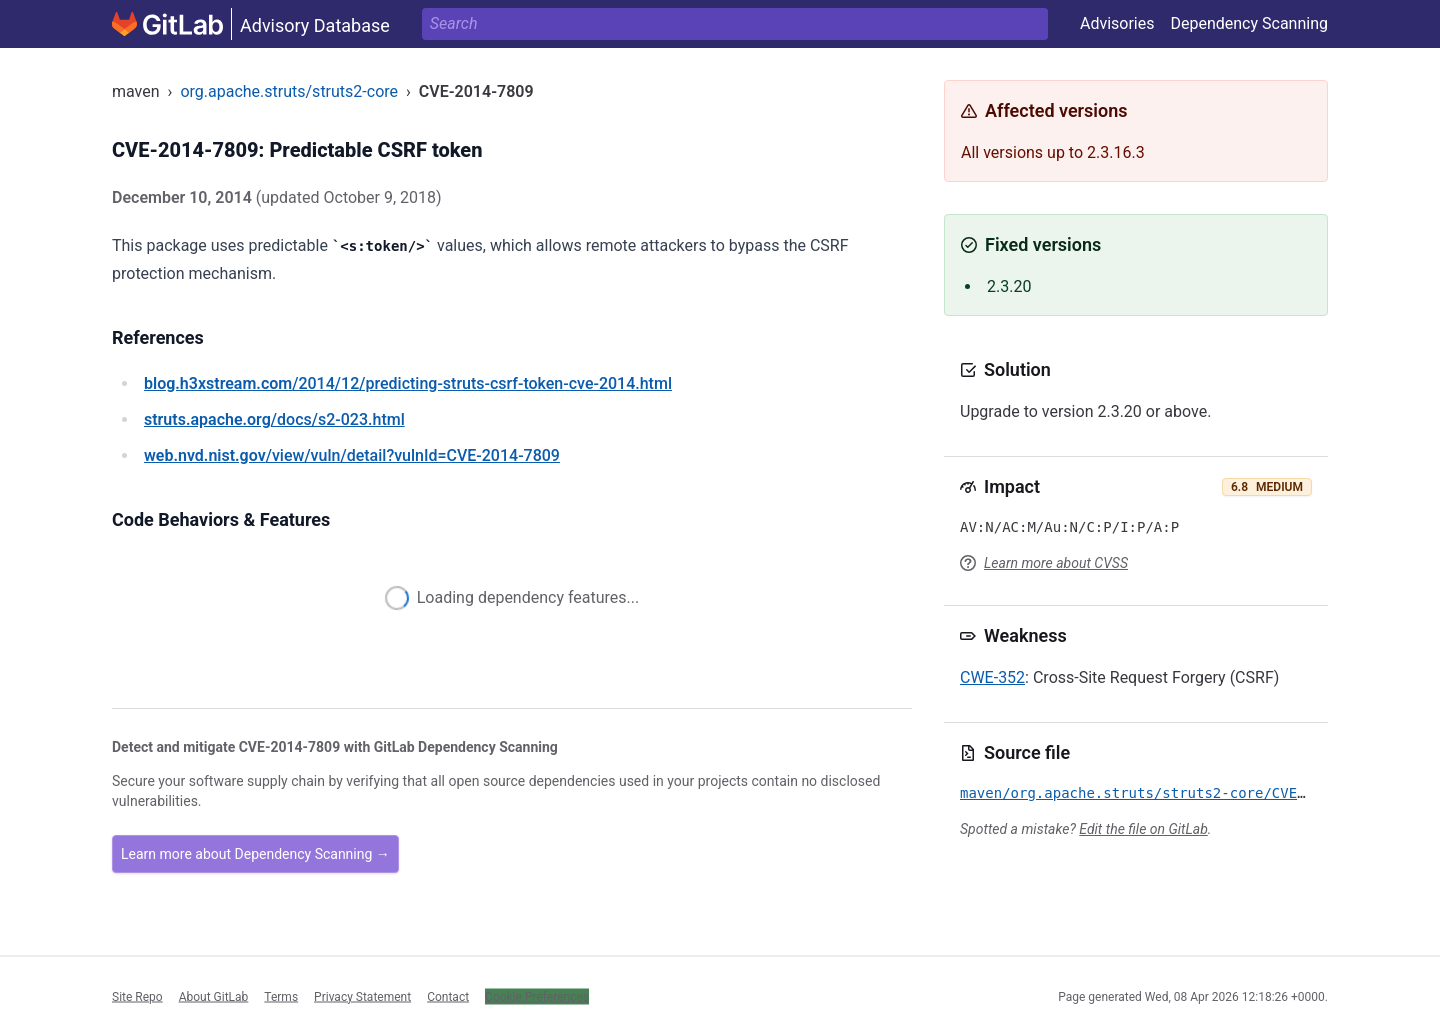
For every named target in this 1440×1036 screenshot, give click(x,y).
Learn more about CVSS (1056, 563)
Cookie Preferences (537, 996)
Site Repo (137, 996)
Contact (448, 996)
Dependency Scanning (1249, 23)
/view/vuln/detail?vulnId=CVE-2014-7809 (352, 455)
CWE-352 (992, 677)
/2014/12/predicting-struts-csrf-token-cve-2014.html (408, 383)
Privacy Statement (362, 996)
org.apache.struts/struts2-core (289, 91)
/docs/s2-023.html (274, 419)
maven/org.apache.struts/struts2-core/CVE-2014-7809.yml (1187, 793)
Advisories (1117, 23)
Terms (281, 996)
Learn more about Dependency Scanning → (255, 854)
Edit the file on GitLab (1143, 829)
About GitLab (214, 996)
